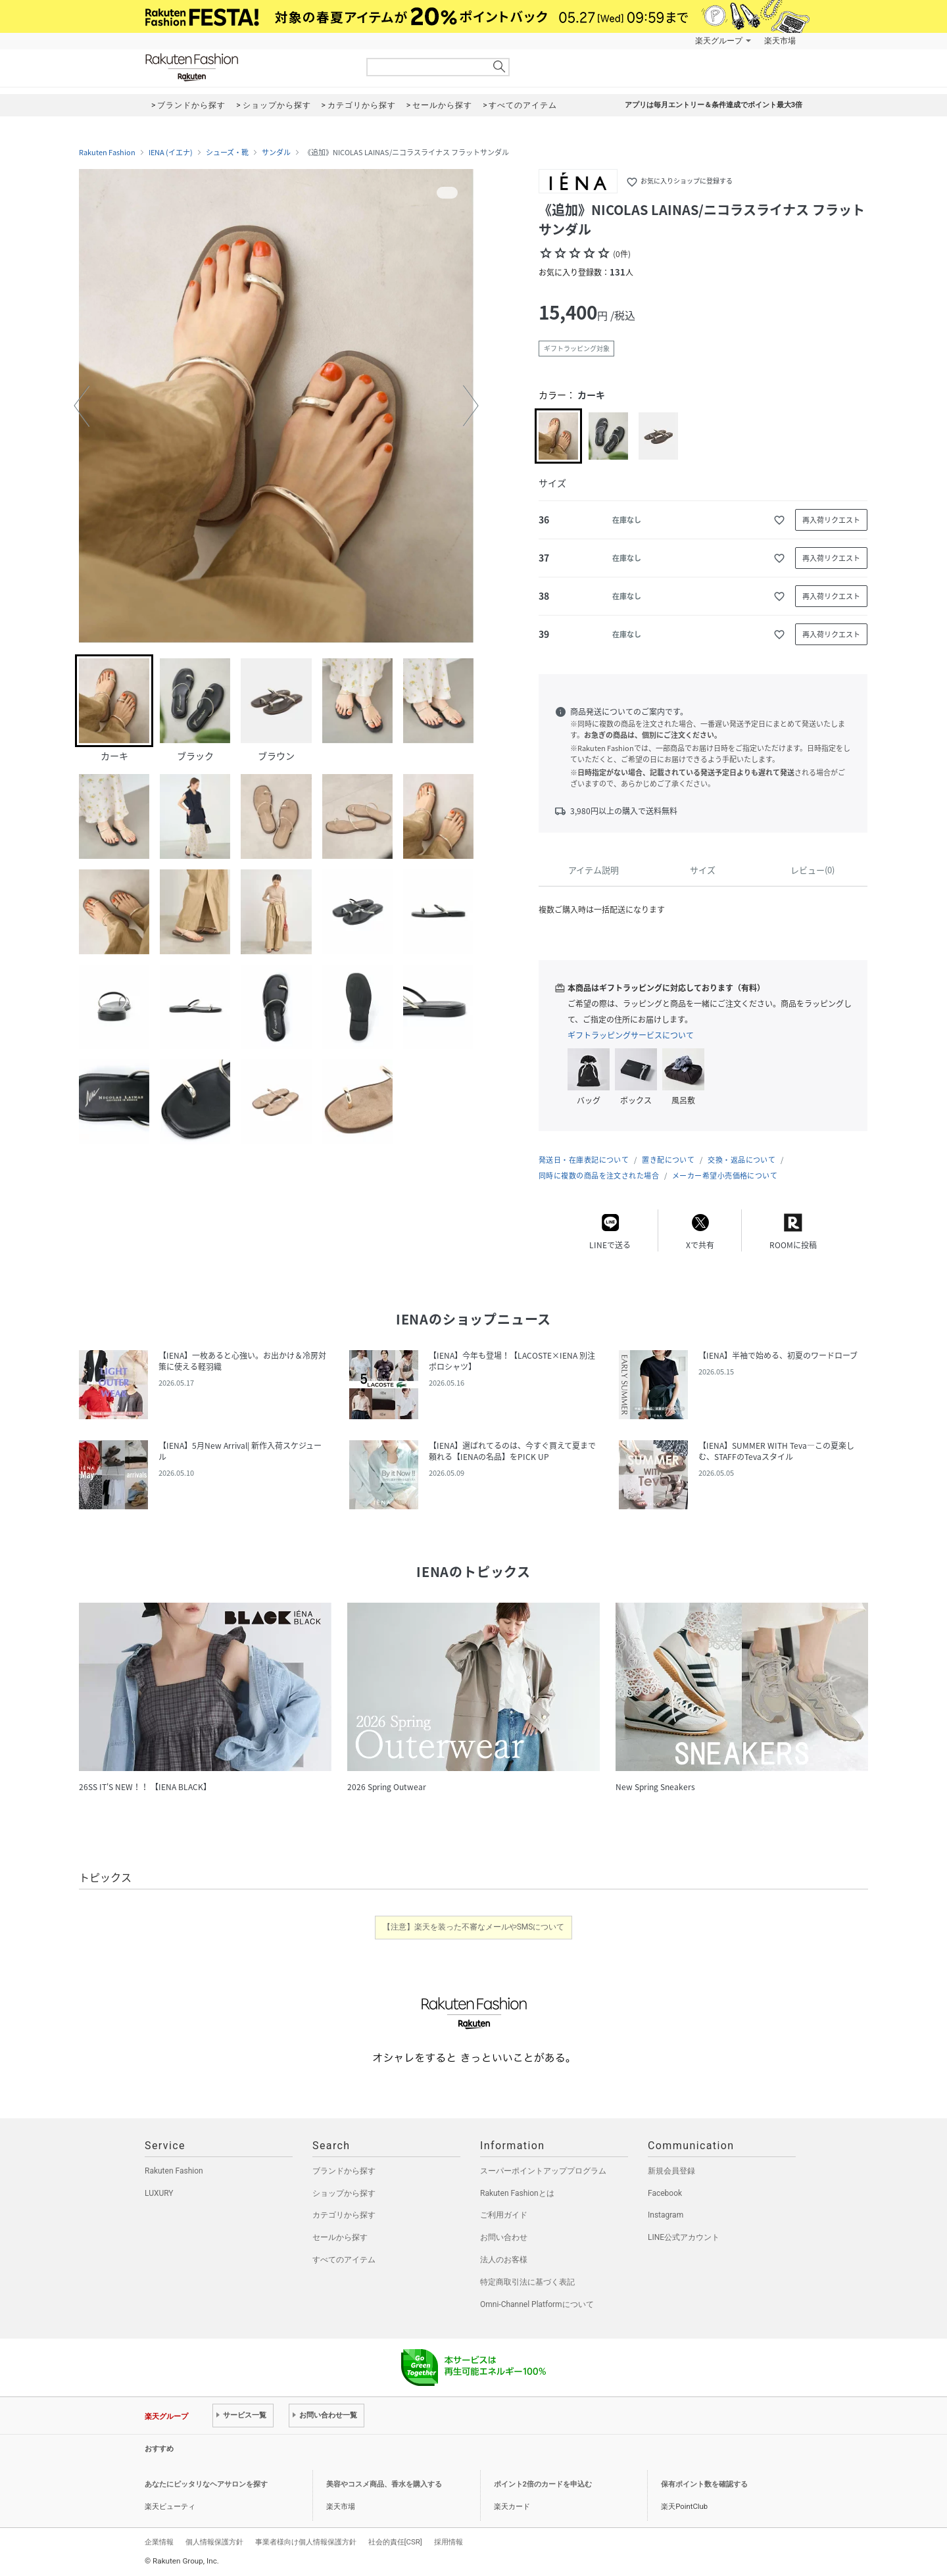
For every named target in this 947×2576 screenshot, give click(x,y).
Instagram (665, 2215)
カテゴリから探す (344, 2215)
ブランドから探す (344, 2170)
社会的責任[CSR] (395, 2541)
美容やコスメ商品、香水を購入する (384, 2484)
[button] (81, 406)
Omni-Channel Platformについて (537, 2304)
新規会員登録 (671, 2170)
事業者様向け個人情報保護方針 (305, 2541)
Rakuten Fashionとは (517, 2193)
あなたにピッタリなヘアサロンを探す (206, 2484)
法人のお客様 (503, 2259)
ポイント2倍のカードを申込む (543, 2484)
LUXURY (159, 2193)
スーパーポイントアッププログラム (543, 2170)
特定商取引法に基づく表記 (527, 2282)
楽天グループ (718, 40)
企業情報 (159, 2541)
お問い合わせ (503, 2237)
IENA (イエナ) (171, 152)
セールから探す (340, 2237)
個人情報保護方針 (214, 2541)
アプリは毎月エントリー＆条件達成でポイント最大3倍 (713, 105)
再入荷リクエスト (831, 519)
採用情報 (448, 2541)
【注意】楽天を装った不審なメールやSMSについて (474, 1927)
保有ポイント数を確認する (704, 2484)
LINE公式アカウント (683, 2237)
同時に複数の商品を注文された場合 (599, 1175)
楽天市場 (780, 40)
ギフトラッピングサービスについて (631, 1035)
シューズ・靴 (227, 152)
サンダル (276, 152)
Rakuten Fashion (247, 67)
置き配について (668, 1159)
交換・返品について (741, 1159)
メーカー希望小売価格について (724, 1175)
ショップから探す (344, 2193)
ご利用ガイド (503, 2215)
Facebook (665, 2193)
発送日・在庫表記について (584, 1159)
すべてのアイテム (344, 2259)
